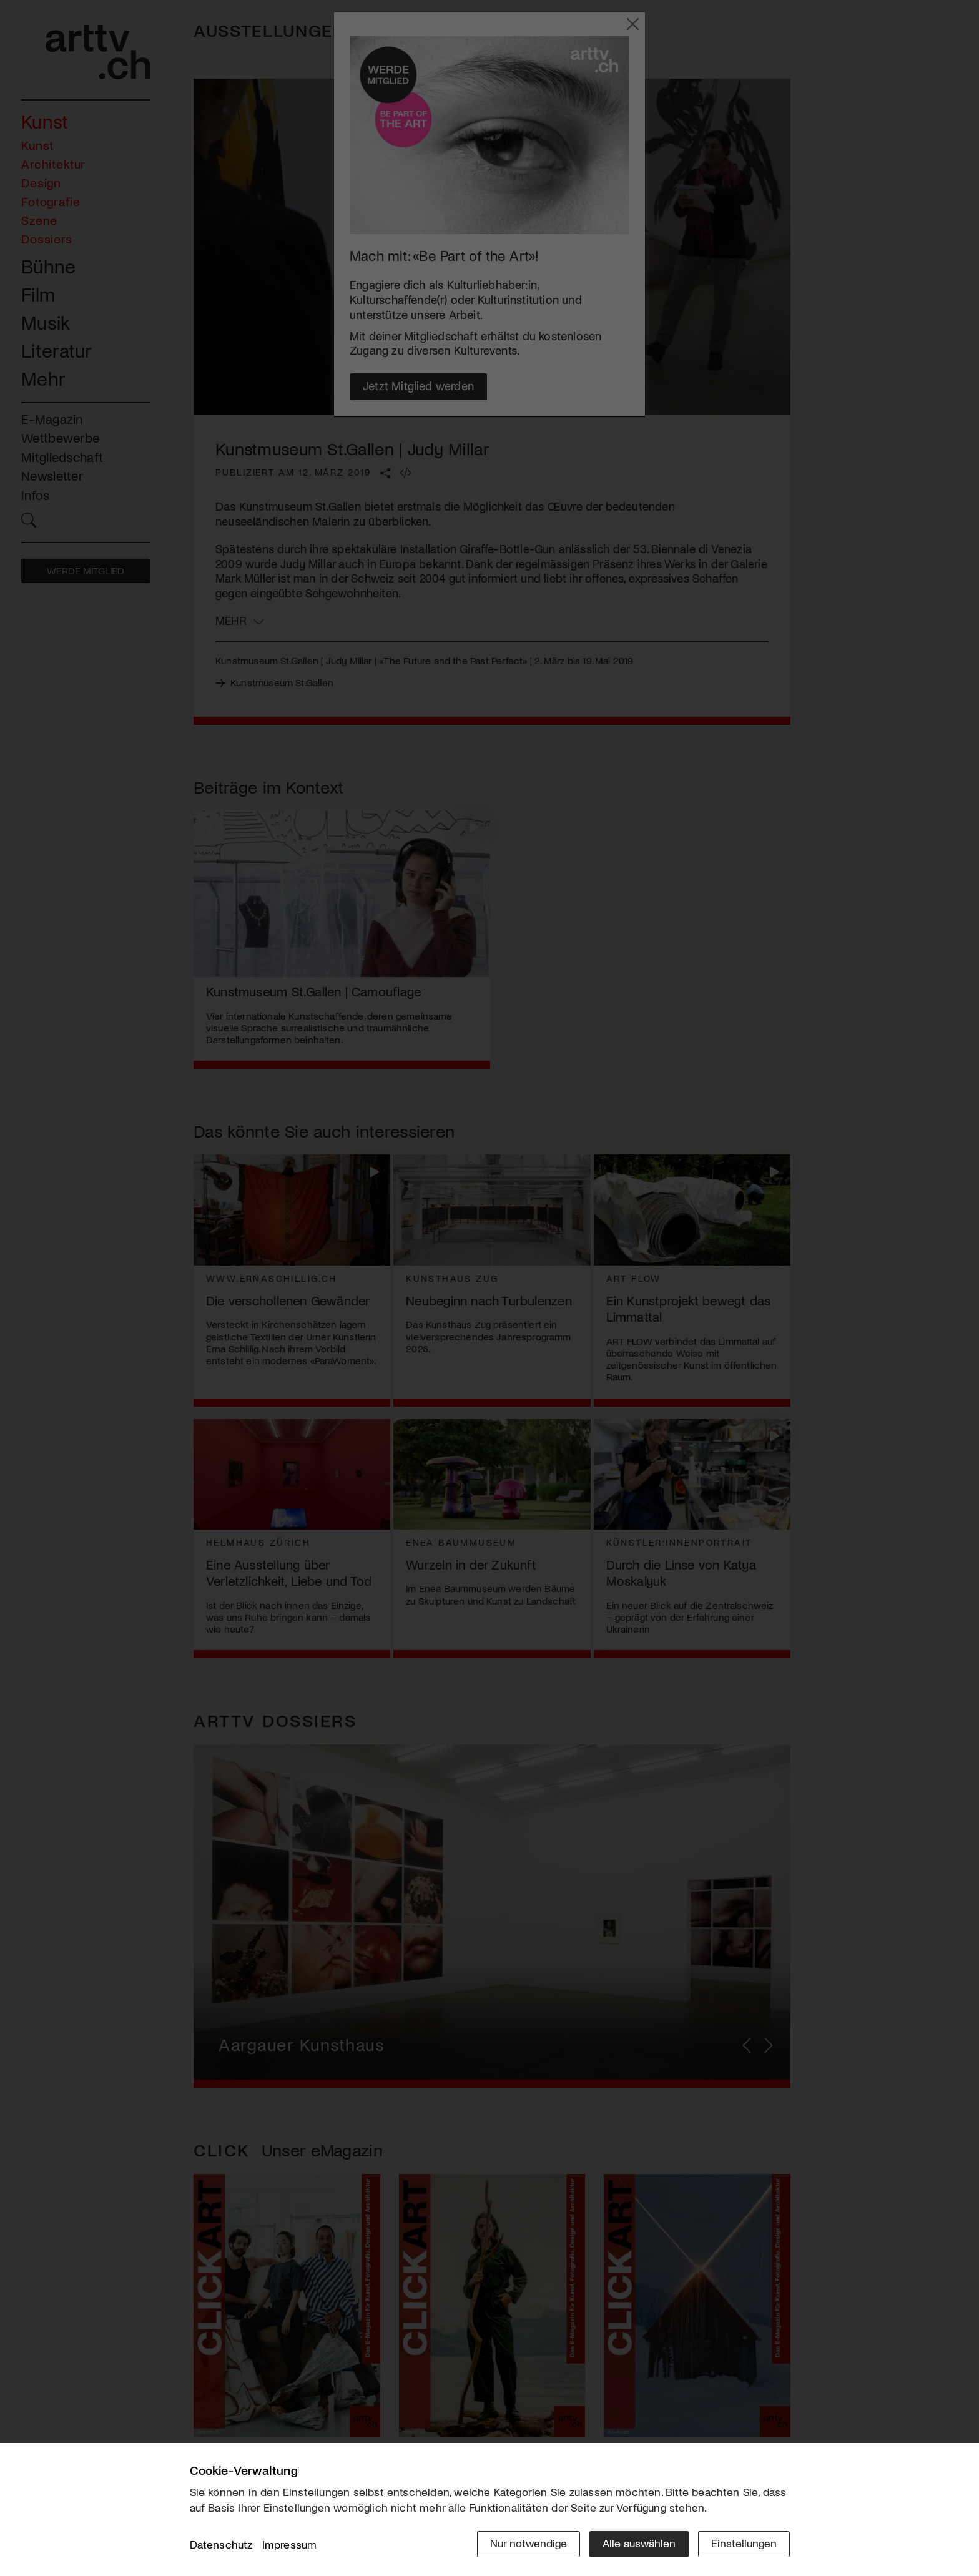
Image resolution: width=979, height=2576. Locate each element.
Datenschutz (221, 2544)
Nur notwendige (528, 2543)
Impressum (289, 2544)
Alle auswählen (639, 2543)
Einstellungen (744, 2543)
